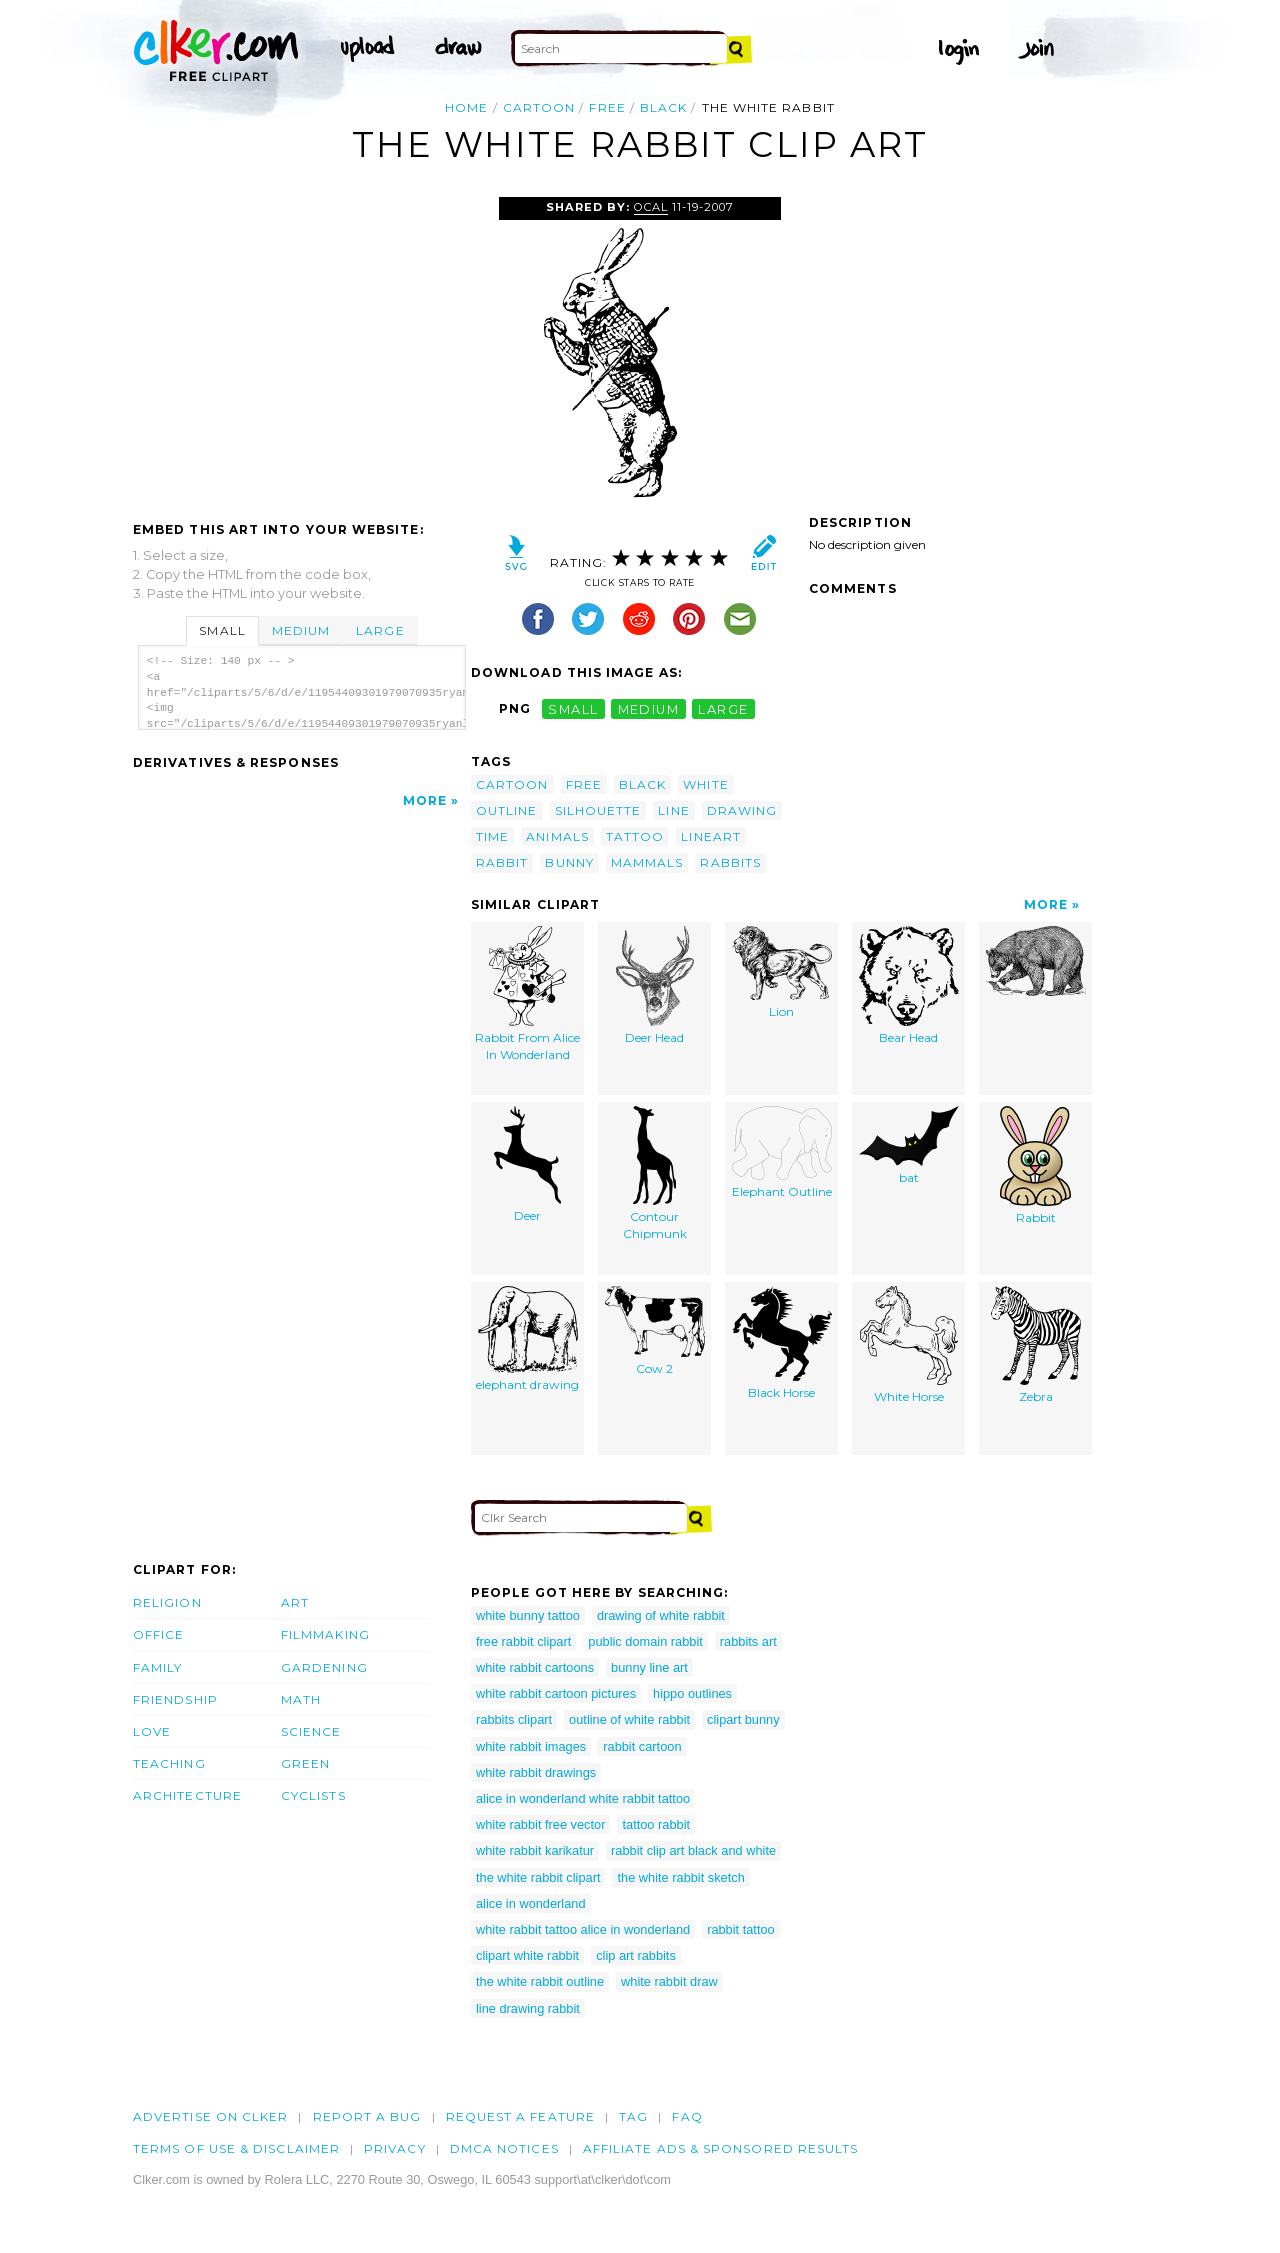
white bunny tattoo (528, 1615)
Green (305, 1763)
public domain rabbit (645, 1641)
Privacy (395, 2148)
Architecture (187, 1795)
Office (158, 1634)
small (573, 708)
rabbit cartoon (642, 1746)
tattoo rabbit (656, 1824)
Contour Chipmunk (655, 1174)
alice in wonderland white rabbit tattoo (583, 1798)
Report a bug (367, 2116)
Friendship (175, 1699)
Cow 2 (655, 1331)
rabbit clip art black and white (693, 1850)
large (723, 708)
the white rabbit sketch (680, 1877)
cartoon (539, 107)
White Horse (909, 1345)
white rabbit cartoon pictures (556, 1693)
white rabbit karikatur (535, 1850)
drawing (742, 810)
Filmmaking (325, 1634)
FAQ (687, 2116)
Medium (301, 630)
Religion (167, 1602)
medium (649, 708)
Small (222, 630)
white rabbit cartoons (535, 1667)
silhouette (598, 810)
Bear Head (909, 986)
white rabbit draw (669, 1981)
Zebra (1036, 1345)
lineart (711, 836)
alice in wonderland (531, 1903)
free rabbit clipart (523, 1641)
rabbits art (748, 1641)
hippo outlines (692, 1693)
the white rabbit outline (540, 1981)
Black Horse (782, 1343)
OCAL (651, 207)
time (492, 836)
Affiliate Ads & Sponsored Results (721, 2148)
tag (633, 2116)
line (673, 810)
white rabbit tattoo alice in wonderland (583, 1929)
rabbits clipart (514, 1719)
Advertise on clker (210, 2116)
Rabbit (1035, 1166)
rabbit (502, 862)
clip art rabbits (636, 1955)
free (607, 107)
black (663, 107)
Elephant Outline (782, 1153)
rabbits (730, 862)
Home (466, 107)
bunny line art (649, 1667)
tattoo (635, 836)
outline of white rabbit (629, 1719)
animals (557, 836)
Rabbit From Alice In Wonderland (527, 994)
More (425, 800)
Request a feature (520, 2116)
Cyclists (313, 1795)
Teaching (169, 1763)
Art (295, 1602)
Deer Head (655, 986)
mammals (647, 862)
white (705, 784)
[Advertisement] (301, 347)
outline (507, 810)
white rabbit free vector (540, 1824)
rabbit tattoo (741, 1929)
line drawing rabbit (528, 2008)
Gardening (324, 1667)
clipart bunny (743, 1719)
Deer (527, 1165)
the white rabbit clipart (538, 1877)
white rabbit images (531, 1746)
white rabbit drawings (536, 1772)
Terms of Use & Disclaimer (236, 2148)
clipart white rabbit (527, 1955)
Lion (782, 973)
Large (380, 630)
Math (301, 1699)
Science (311, 1731)
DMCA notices (504, 2148)
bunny (569, 862)
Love (152, 1731)
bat (909, 1146)
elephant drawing (527, 1339)
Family (157, 1667)
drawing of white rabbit (661, 1615)
